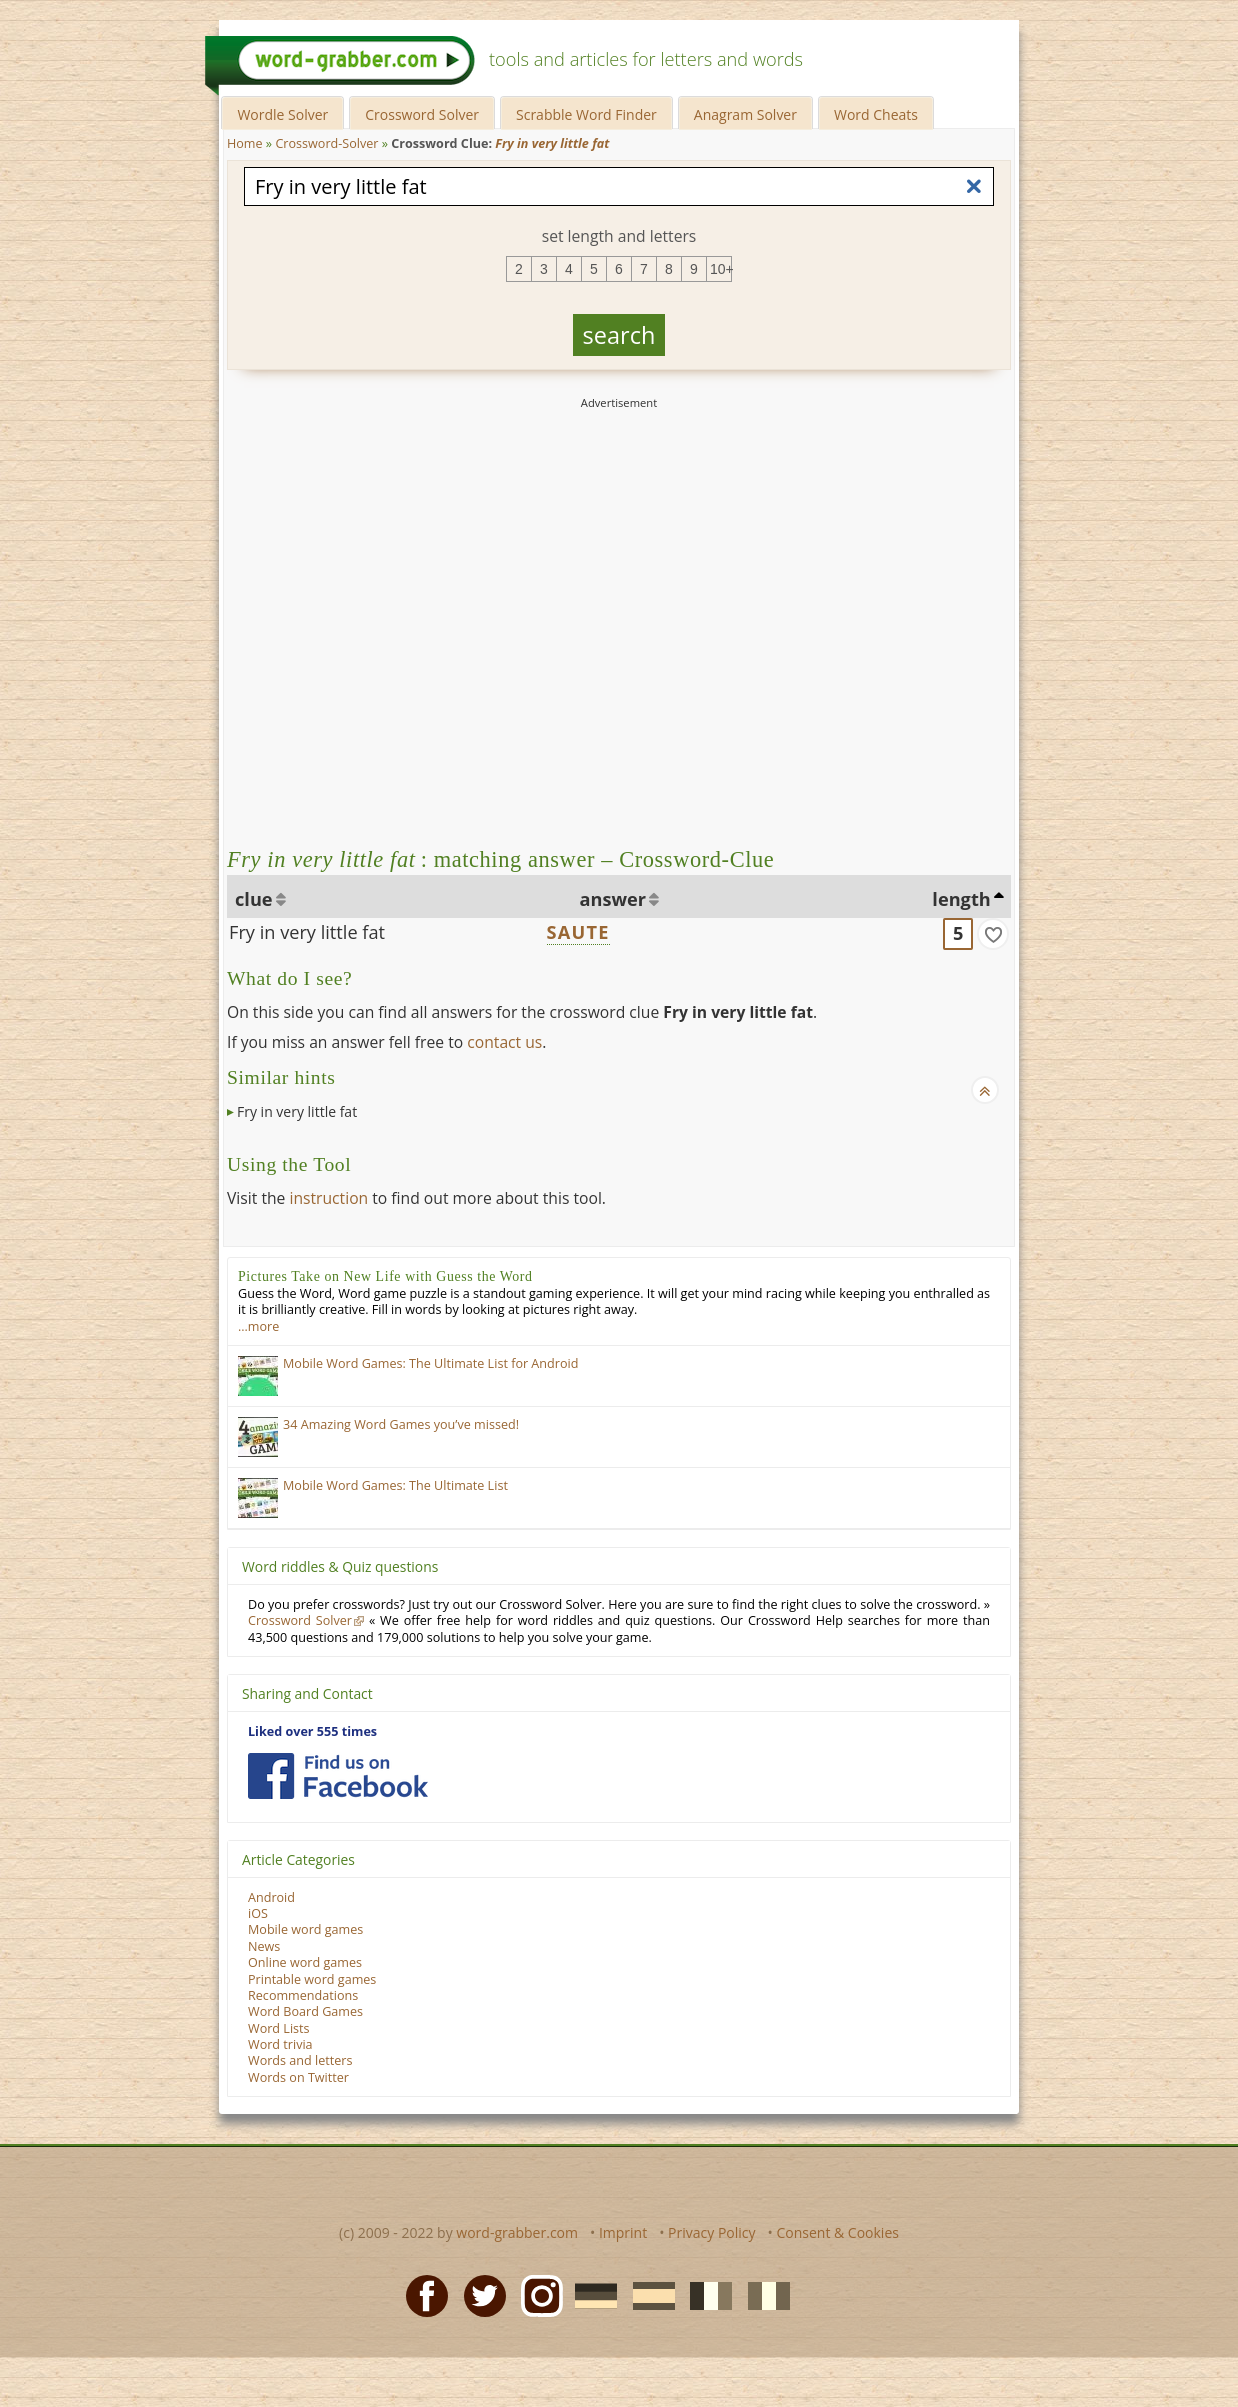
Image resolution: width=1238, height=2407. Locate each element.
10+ (721, 269)
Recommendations (303, 1995)
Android (271, 1897)
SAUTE (578, 932)
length (961, 899)
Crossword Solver (422, 114)
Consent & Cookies (837, 2232)
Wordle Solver (282, 114)
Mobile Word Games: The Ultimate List (395, 1485)
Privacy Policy (711, 2232)
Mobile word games (305, 1929)
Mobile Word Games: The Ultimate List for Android (430, 1363)
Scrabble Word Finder (586, 114)
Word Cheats (876, 114)
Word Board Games (305, 2011)
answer (613, 899)
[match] (993, 934)
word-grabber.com (517, 2232)
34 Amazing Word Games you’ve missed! (401, 1424)
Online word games (305, 1962)
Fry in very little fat (307, 932)
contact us (504, 1042)
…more (258, 1326)
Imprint (623, 2232)
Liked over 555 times (312, 1731)
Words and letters (300, 2060)
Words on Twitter (298, 2077)
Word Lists (279, 2028)
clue (254, 899)
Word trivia (280, 2044)
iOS (258, 1913)
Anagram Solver (745, 114)
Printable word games (312, 1979)
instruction (328, 1198)
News (264, 1946)
